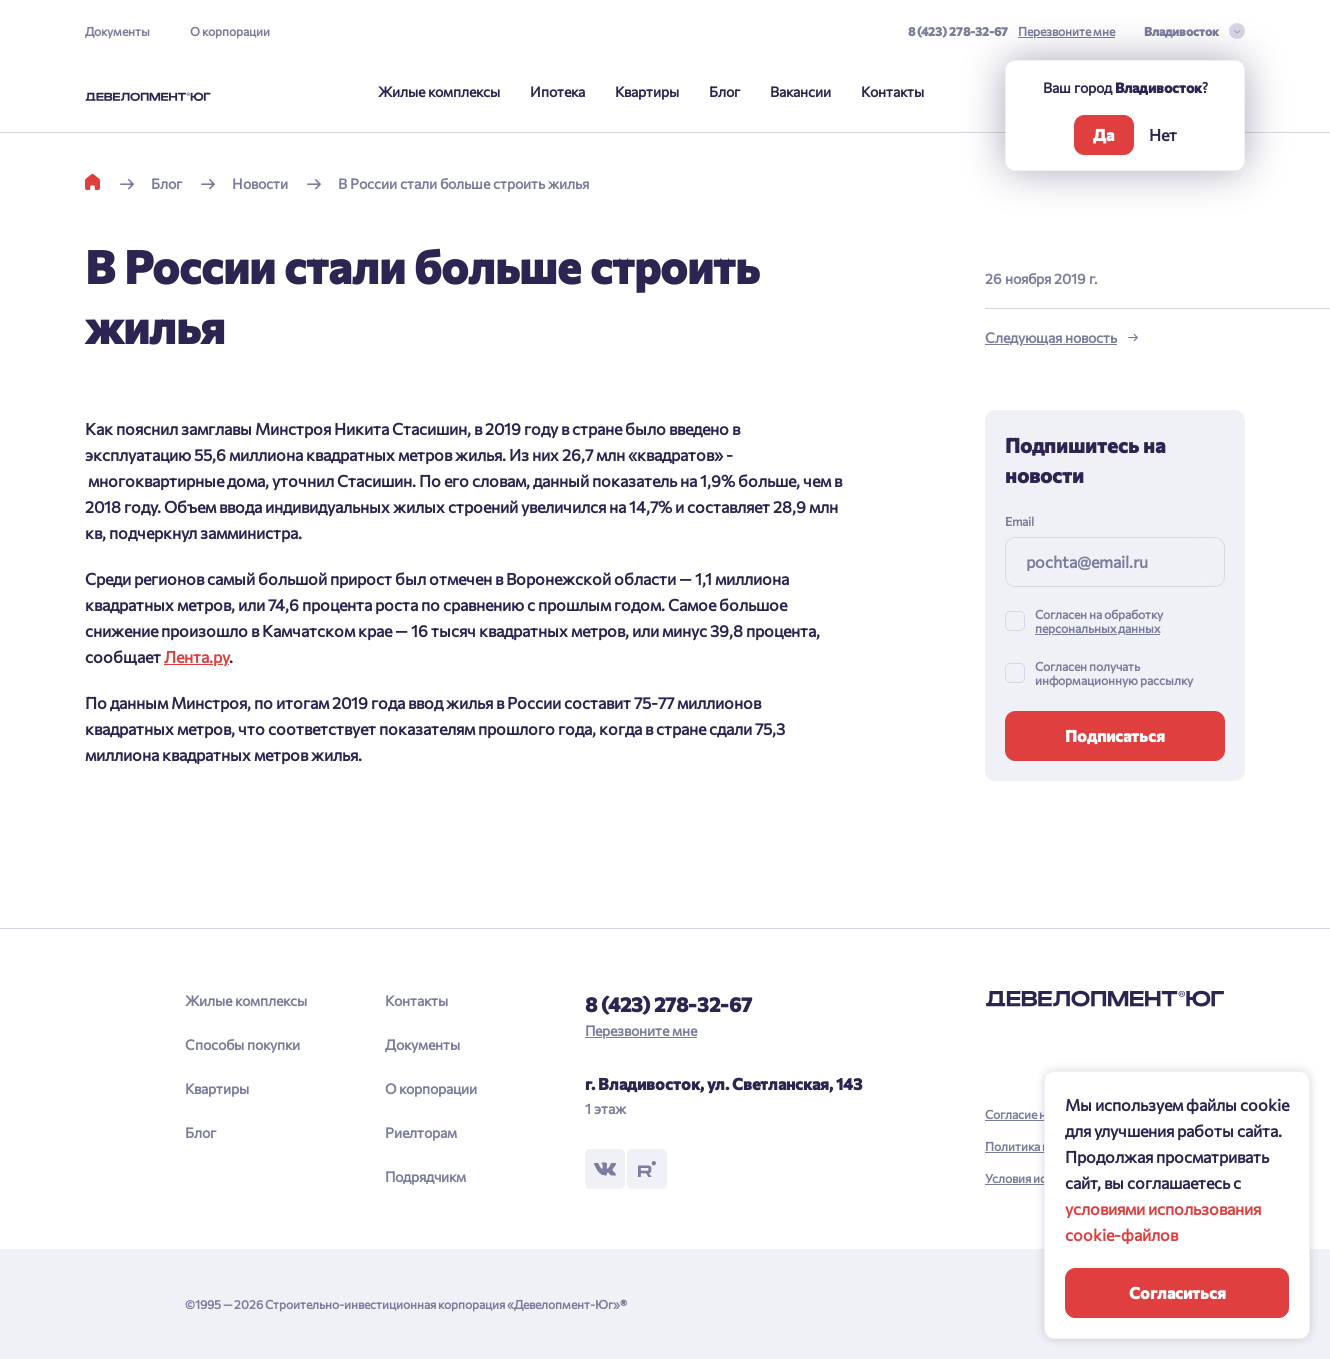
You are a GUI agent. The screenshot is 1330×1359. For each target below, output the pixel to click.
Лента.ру (196, 656)
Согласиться (1177, 1292)
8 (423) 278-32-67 (958, 31)
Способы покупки (242, 1044)
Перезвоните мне (1066, 31)
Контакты (892, 91)
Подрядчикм (425, 1176)
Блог (724, 91)
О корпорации (230, 31)
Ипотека (557, 91)
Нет (1163, 134)
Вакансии (800, 91)
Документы (117, 31)
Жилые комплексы (439, 91)
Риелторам (421, 1132)
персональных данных (1097, 628)
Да (1103, 134)
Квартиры (647, 91)
